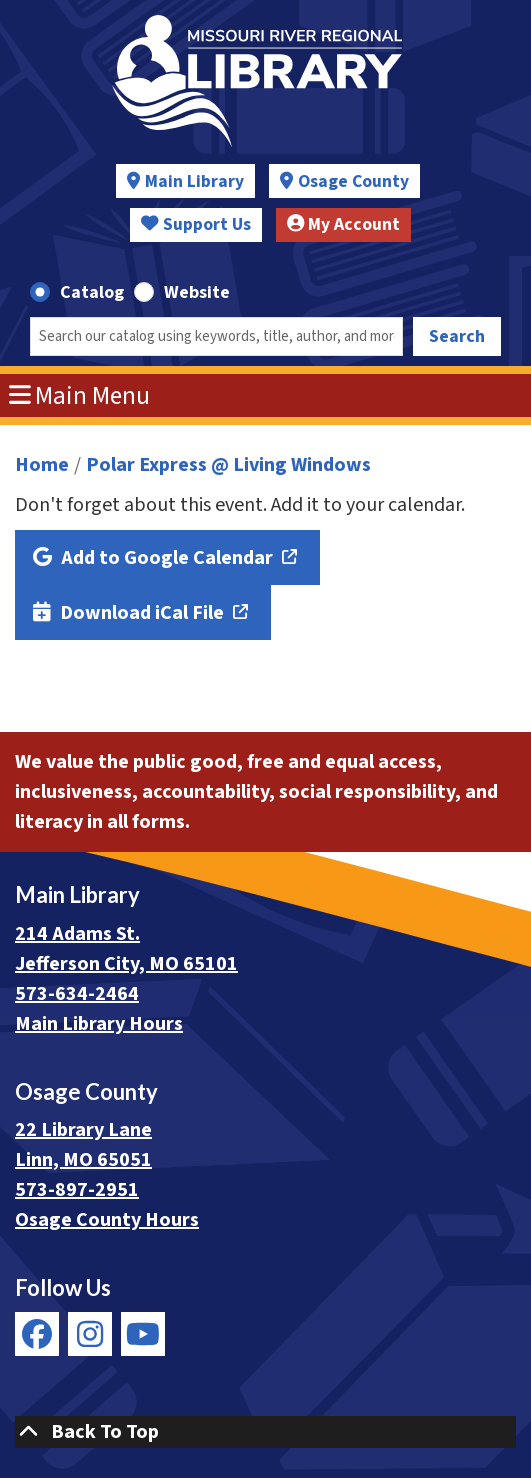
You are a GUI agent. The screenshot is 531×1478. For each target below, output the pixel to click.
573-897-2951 (77, 1190)
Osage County (353, 181)
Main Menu (80, 396)
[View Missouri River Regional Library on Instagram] (90, 1334)
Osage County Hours (107, 1220)
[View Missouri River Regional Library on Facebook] (37, 1334)
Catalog (92, 292)
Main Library (194, 181)
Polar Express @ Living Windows (228, 465)
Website (197, 292)
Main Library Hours (99, 1024)
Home (42, 465)
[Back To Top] (265, 1432)
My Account (344, 224)
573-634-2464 (77, 994)
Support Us (196, 224)
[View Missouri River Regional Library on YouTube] (143, 1334)
